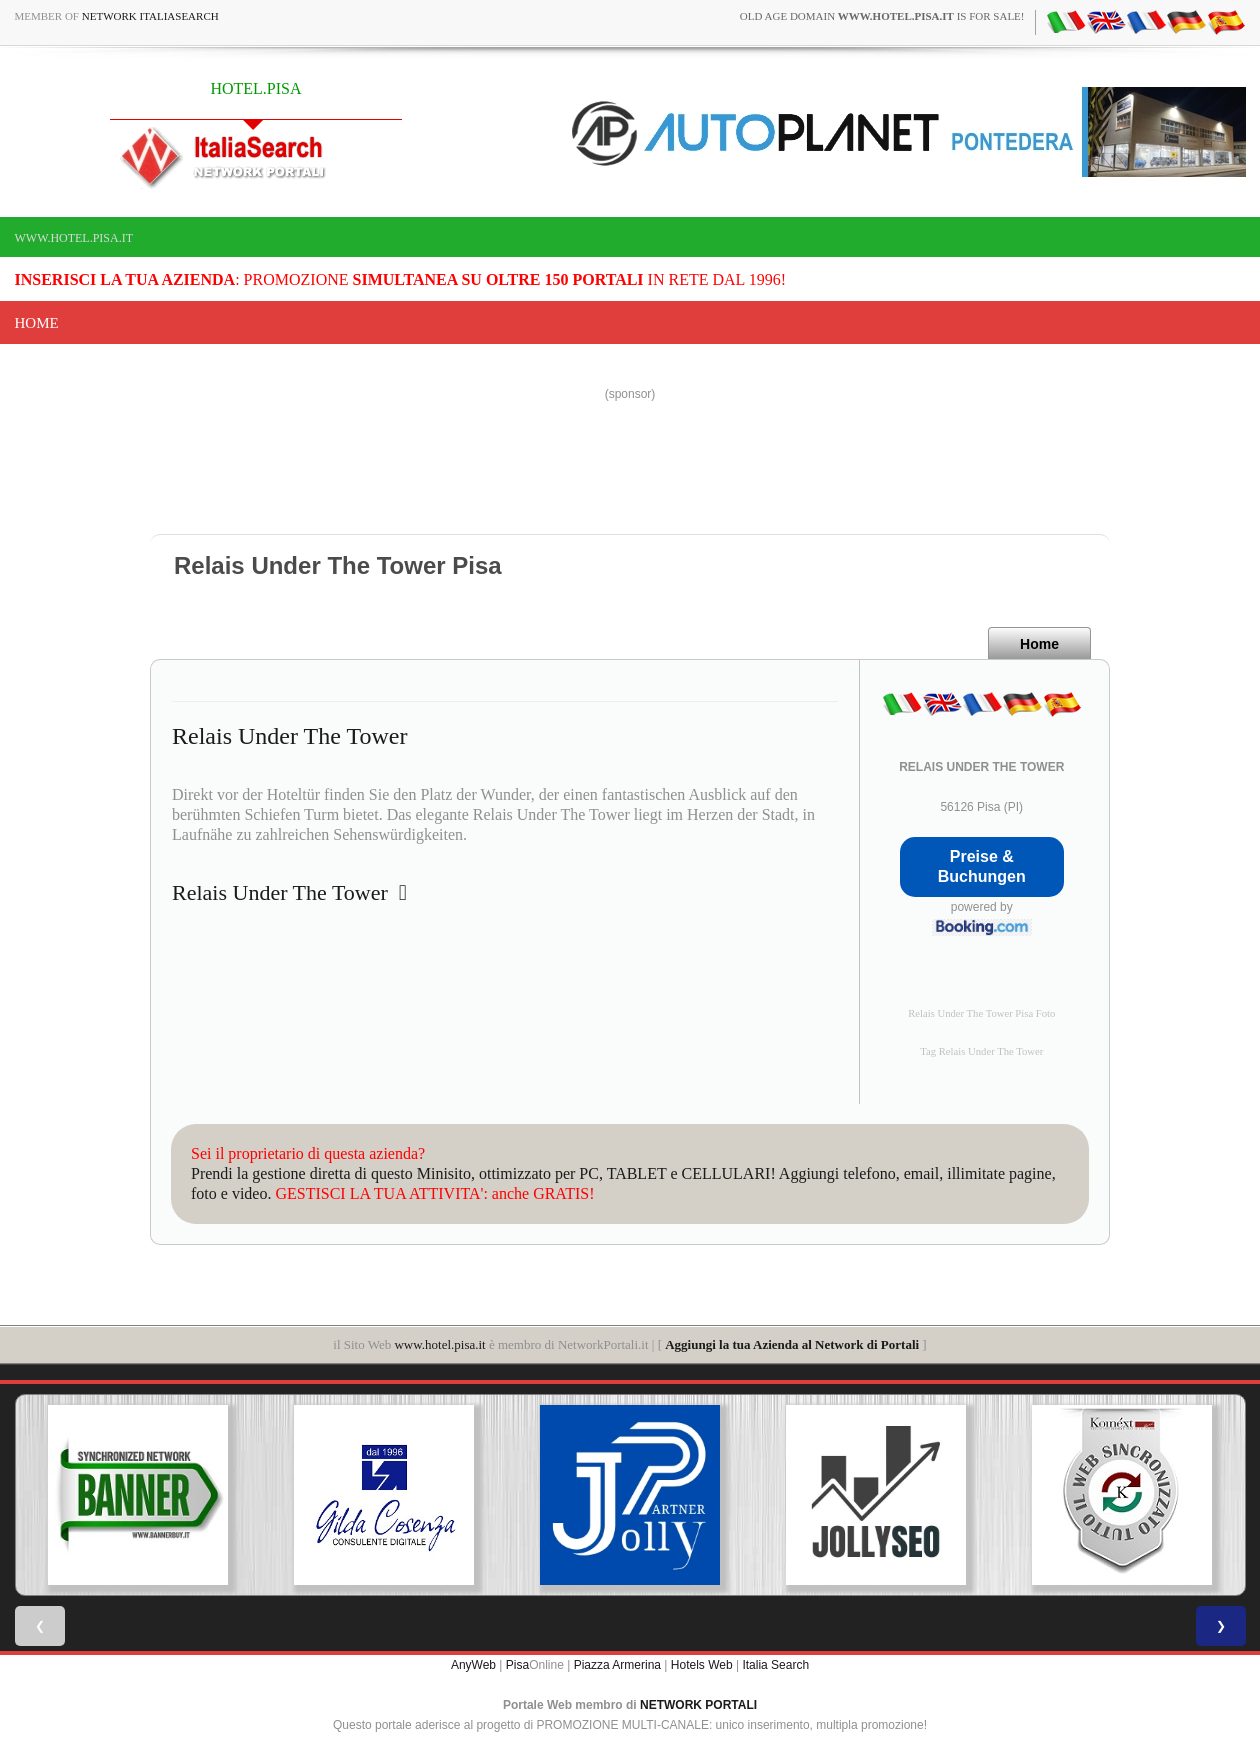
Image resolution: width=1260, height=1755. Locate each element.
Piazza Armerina (617, 1665)
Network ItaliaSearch (150, 16)
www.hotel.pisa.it (74, 238)
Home (37, 323)
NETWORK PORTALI (698, 1705)
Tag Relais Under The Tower (981, 1051)
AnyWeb (473, 1665)
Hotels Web (702, 1665)
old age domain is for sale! (882, 16)
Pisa (517, 1665)
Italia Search (775, 1665)
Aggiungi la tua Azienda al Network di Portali (792, 1344)
